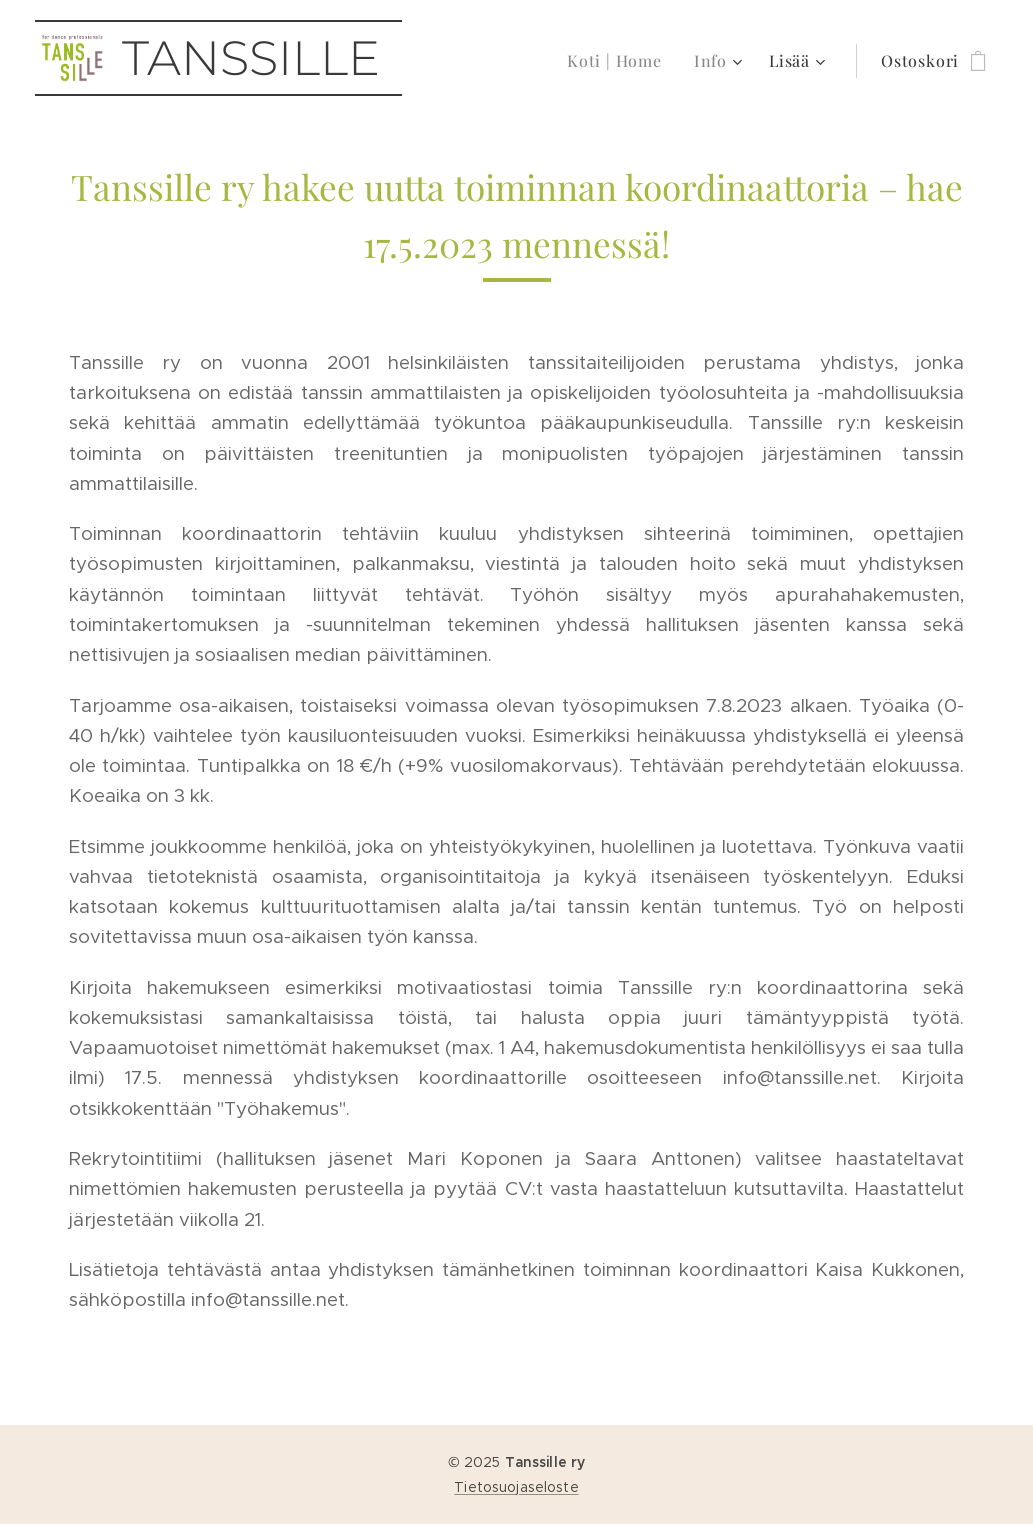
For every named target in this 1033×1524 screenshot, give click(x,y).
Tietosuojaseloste (516, 1487)
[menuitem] (620, 61)
